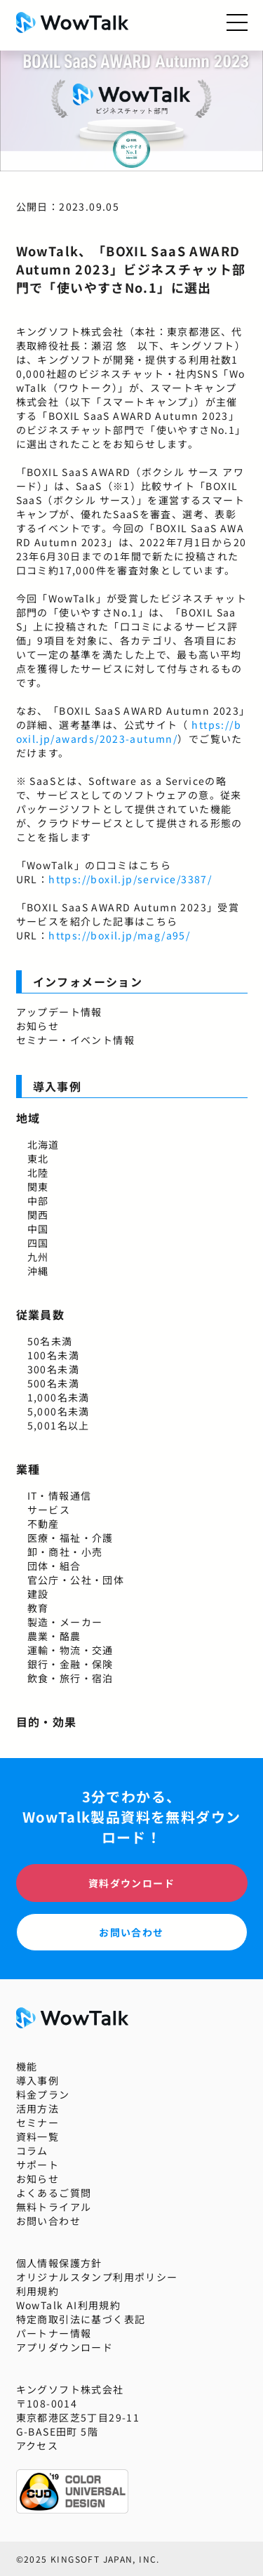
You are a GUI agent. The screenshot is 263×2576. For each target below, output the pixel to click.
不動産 (43, 1524)
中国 (38, 1229)
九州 (38, 1257)
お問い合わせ (131, 1932)
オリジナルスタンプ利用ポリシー (97, 2277)
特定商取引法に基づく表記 (81, 2319)
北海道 (43, 1144)
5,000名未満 (58, 1411)
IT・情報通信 (59, 1495)
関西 (38, 1215)
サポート (38, 2165)
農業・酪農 (54, 1636)
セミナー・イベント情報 (75, 1040)
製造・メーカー (65, 1622)
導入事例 (38, 2080)
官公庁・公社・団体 (76, 1580)
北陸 (38, 1172)
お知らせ (38, 1026)
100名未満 (53, 1355)
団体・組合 (54, 1566)
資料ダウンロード (131, 1883)
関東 (38, 1187)
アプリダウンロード (65, 2347)
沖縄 (38, 1271)
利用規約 (38, 2291)
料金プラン (43, 2094)
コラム (32, 2151)
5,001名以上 (58, 1425)
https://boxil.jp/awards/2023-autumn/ (128, 732)
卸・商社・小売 (65, 1552)
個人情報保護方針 (59, 2263)
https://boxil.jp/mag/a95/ (119, 935)
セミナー (38, 2122)
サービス (49, 1509)
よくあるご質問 (54, 2193)
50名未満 (50, 1341)
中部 (38, 1201)
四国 (38, 1243)
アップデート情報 (59, 1012)
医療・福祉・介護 (70, 1538)
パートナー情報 (54, 2333)
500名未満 (53, 1383)
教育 (38, 1608)
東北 (38, 1158)
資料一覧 (38, 2136)
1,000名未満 (58, 1397)
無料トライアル (54, 2207)
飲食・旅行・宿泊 (70, 1678)
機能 (27, 2066)
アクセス (37, 2445)
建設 (38, 1594)
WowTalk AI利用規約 (68, 2305)
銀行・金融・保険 (70, 1664)
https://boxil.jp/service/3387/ (130, 879)
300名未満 (53, 1369)
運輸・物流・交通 (70, 1650)
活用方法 (38, 2108)
